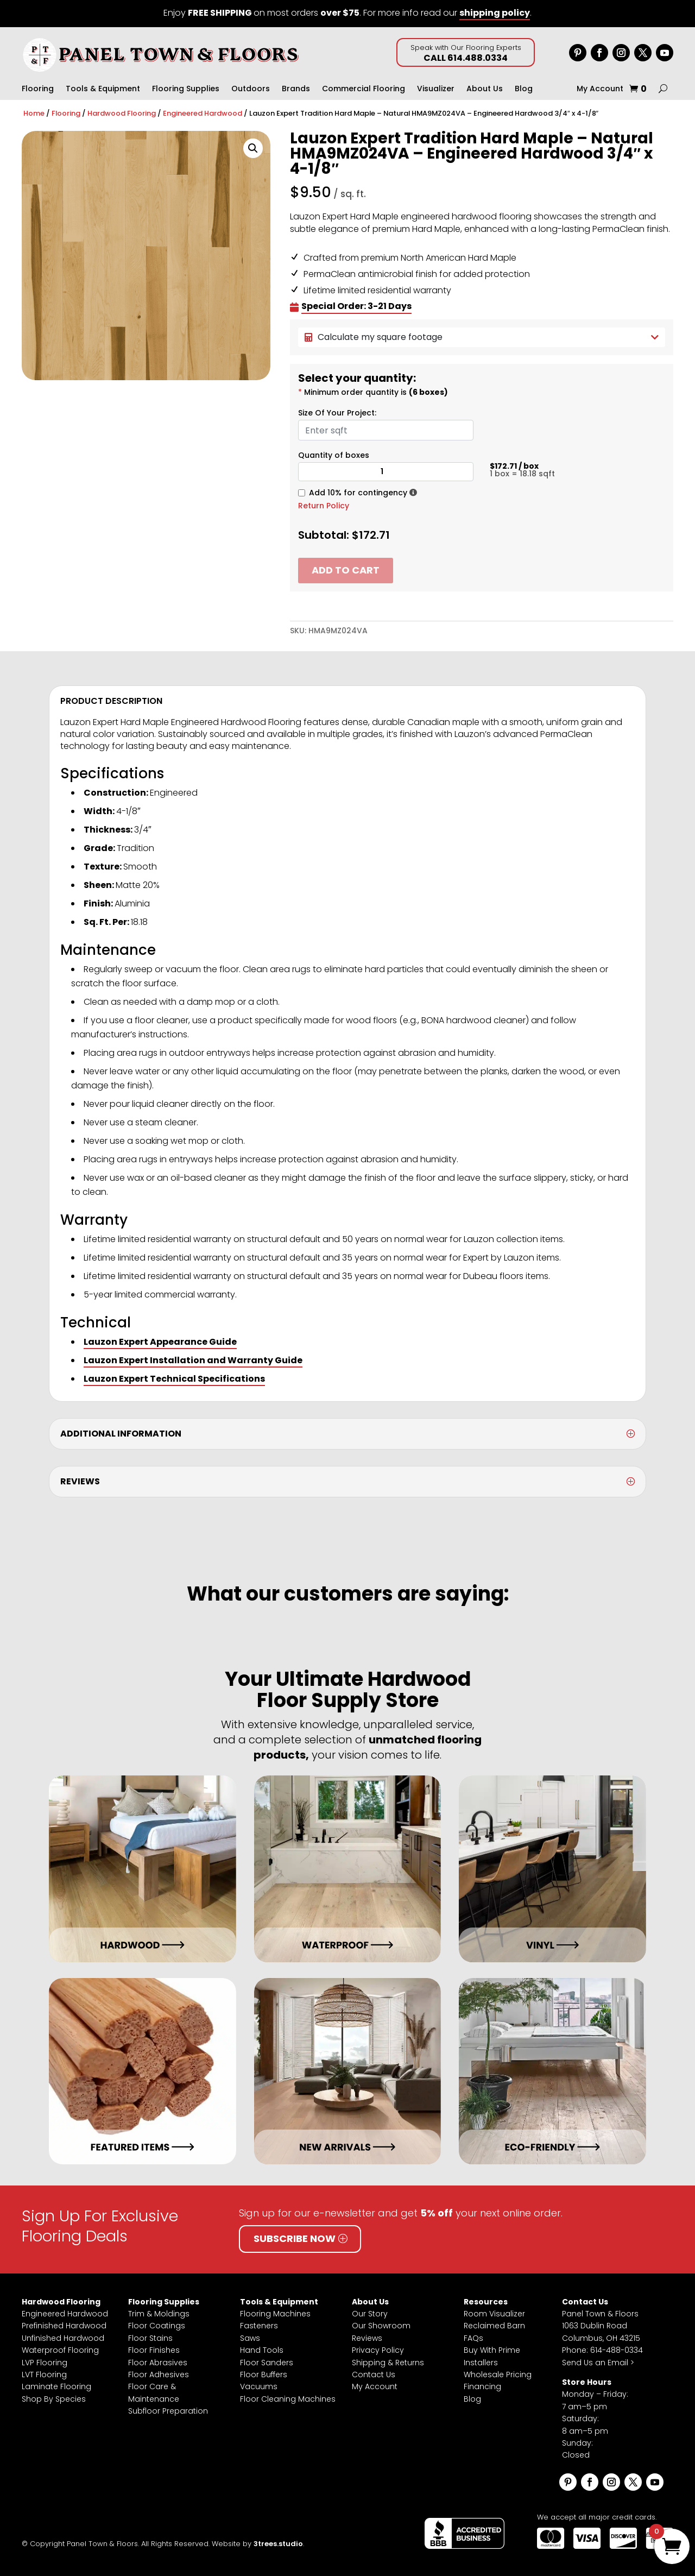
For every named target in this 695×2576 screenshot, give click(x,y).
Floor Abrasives (157, 2362)
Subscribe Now (295, 2238)
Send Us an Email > (598, 2362)
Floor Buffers (263, 2374)
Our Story (370, 2313)
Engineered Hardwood (202, 113)
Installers (481, 2362)
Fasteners (259, 2325)
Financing (482, 2386)
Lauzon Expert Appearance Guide (160, 1342)
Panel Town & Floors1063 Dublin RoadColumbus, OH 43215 (601, 2326)
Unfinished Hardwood (63, 2338)
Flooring (38, 89)
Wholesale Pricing (498, 2374)
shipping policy (494, 13)
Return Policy (323, 505)
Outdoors (250, 89)
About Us (484, 89)
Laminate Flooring (56, 2386)
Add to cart (346, 570)
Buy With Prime (492, 2350)
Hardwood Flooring (121, 113)
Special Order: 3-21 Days (356, 306)
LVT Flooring (44, 2374)
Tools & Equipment (103, 89)
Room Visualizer (494, 2313)
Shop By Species (54, 2399)
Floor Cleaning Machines (288, 2399)
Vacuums (258, 2386)
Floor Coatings (156, 2325)
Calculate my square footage (482, 337)
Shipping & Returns (388, 2362)
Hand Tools (261, 2350)
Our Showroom (381, 2325)
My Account (600, 89)
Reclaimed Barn (494, 2325)
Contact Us (373, 2374)
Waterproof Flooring (60, 2350)
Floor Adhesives (158, 2374)
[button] (253, 148)
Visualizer (435, 89)
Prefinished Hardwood (64, 2325)
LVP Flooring (44, 2362)
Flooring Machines (275, 2313)
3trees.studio (278, 2544)
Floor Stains (150, 2338)
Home (34, 113)
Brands (296, 89)
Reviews (367, 2338)
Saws (250, 2338)
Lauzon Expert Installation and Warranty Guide (193, 1360)
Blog (524, 89)
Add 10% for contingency (358, 492)
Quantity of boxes (333, 455)
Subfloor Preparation (168, 2410)
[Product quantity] (385, 471)
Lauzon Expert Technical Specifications (174, 1378)
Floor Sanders (266, 2362)
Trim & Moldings (158, 2313)
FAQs (473, 2338)
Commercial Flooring (363, 89)
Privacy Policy (378, 2350)
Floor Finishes (154, 2350)
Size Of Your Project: (337, 412)
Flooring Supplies (185, 89)
